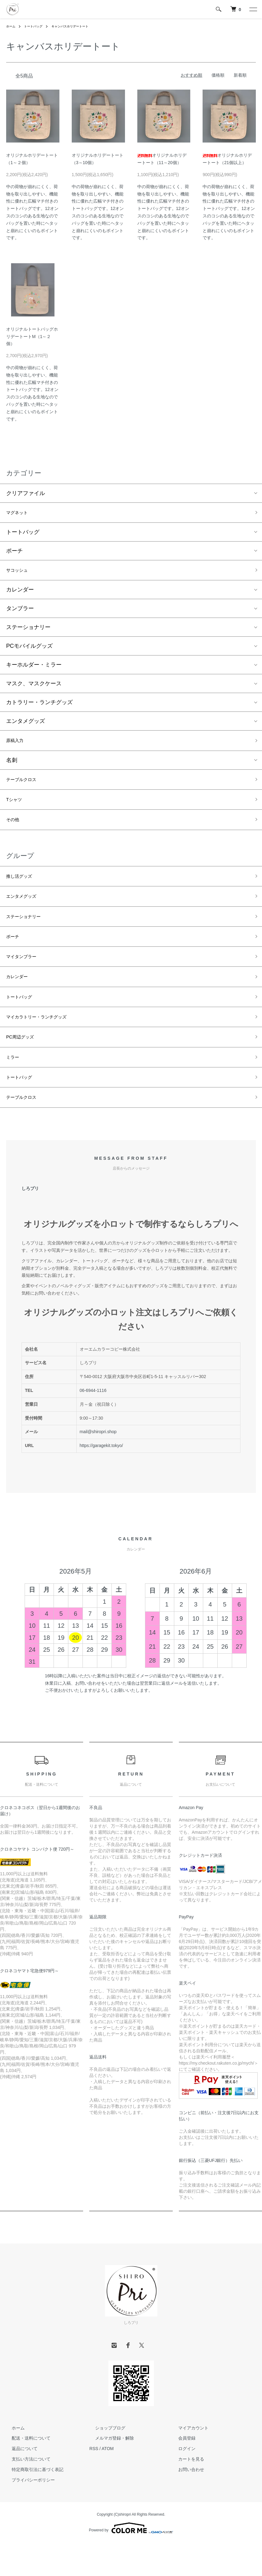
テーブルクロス (25, 786)
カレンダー (20, 594)
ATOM (108, 2483)
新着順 (240, 75)
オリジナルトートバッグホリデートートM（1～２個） (32, 336)
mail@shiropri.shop (98, 1466)
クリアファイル (25, 493)
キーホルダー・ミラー (34, 669)
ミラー (14, 1087)
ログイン (181, 2483)
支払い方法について (25, 2493)
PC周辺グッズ (24, 1065)
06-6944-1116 (93, 1425)
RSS (93, 2483)
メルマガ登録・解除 (108, 2473)
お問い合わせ (186, 2504)
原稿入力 (17, 745)
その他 (14, 830)
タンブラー (20, 612)
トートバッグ (37, 26)
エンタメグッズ (25, 725)
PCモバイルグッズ (29, 650)
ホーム (11, 26)
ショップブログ (104, 2462)
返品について (19, 2483)
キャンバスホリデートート (79, 26)
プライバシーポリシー (27, 2514)
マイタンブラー (25, 977)
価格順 (218, 75)
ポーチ (14, 553)
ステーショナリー (28, 631)
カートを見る (186, 2493)
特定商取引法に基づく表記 (32, 2504)
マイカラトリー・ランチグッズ (45, 1043)
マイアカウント (188, 2462)
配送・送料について (25, 2473)
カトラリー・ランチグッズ (39, 706)
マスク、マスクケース (34, 687)
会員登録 (181, 2473)
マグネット (20, 513)
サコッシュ (20, 573)
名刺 (11, 766)
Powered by (131, 2562)
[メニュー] (253, 9)
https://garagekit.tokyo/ (101, 1480)
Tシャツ (16, 808)
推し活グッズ (22, 889)
